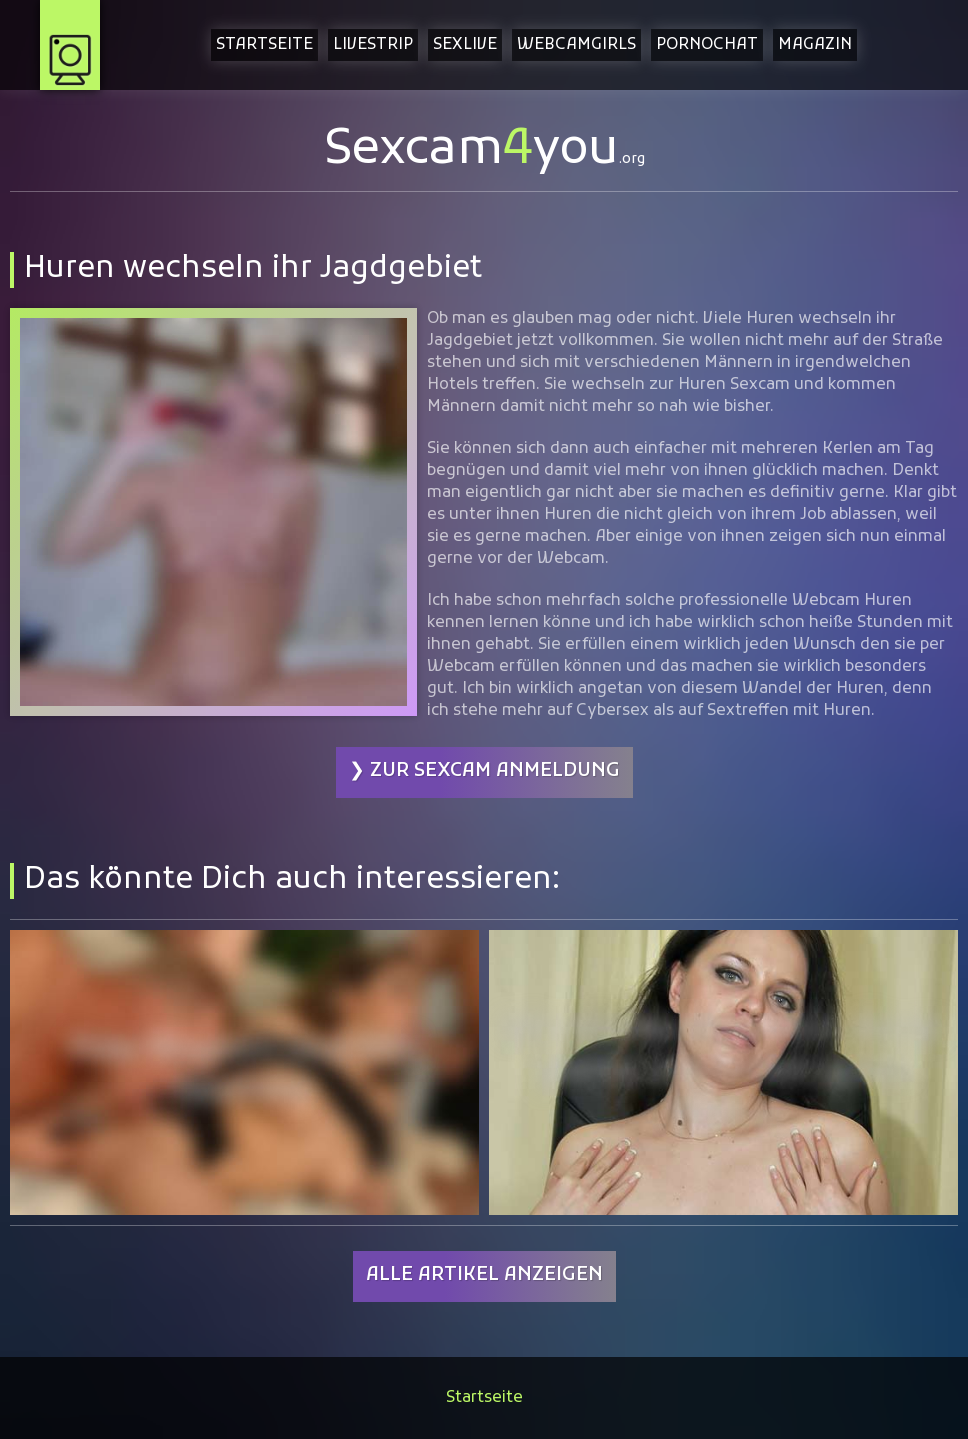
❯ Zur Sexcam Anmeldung (484, 771)
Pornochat (707, 45)
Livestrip (373, 45)
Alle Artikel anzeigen (484, 1275)
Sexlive (465, 45)
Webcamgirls (576, 45)
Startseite (264, 45)
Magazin (815, 45)
